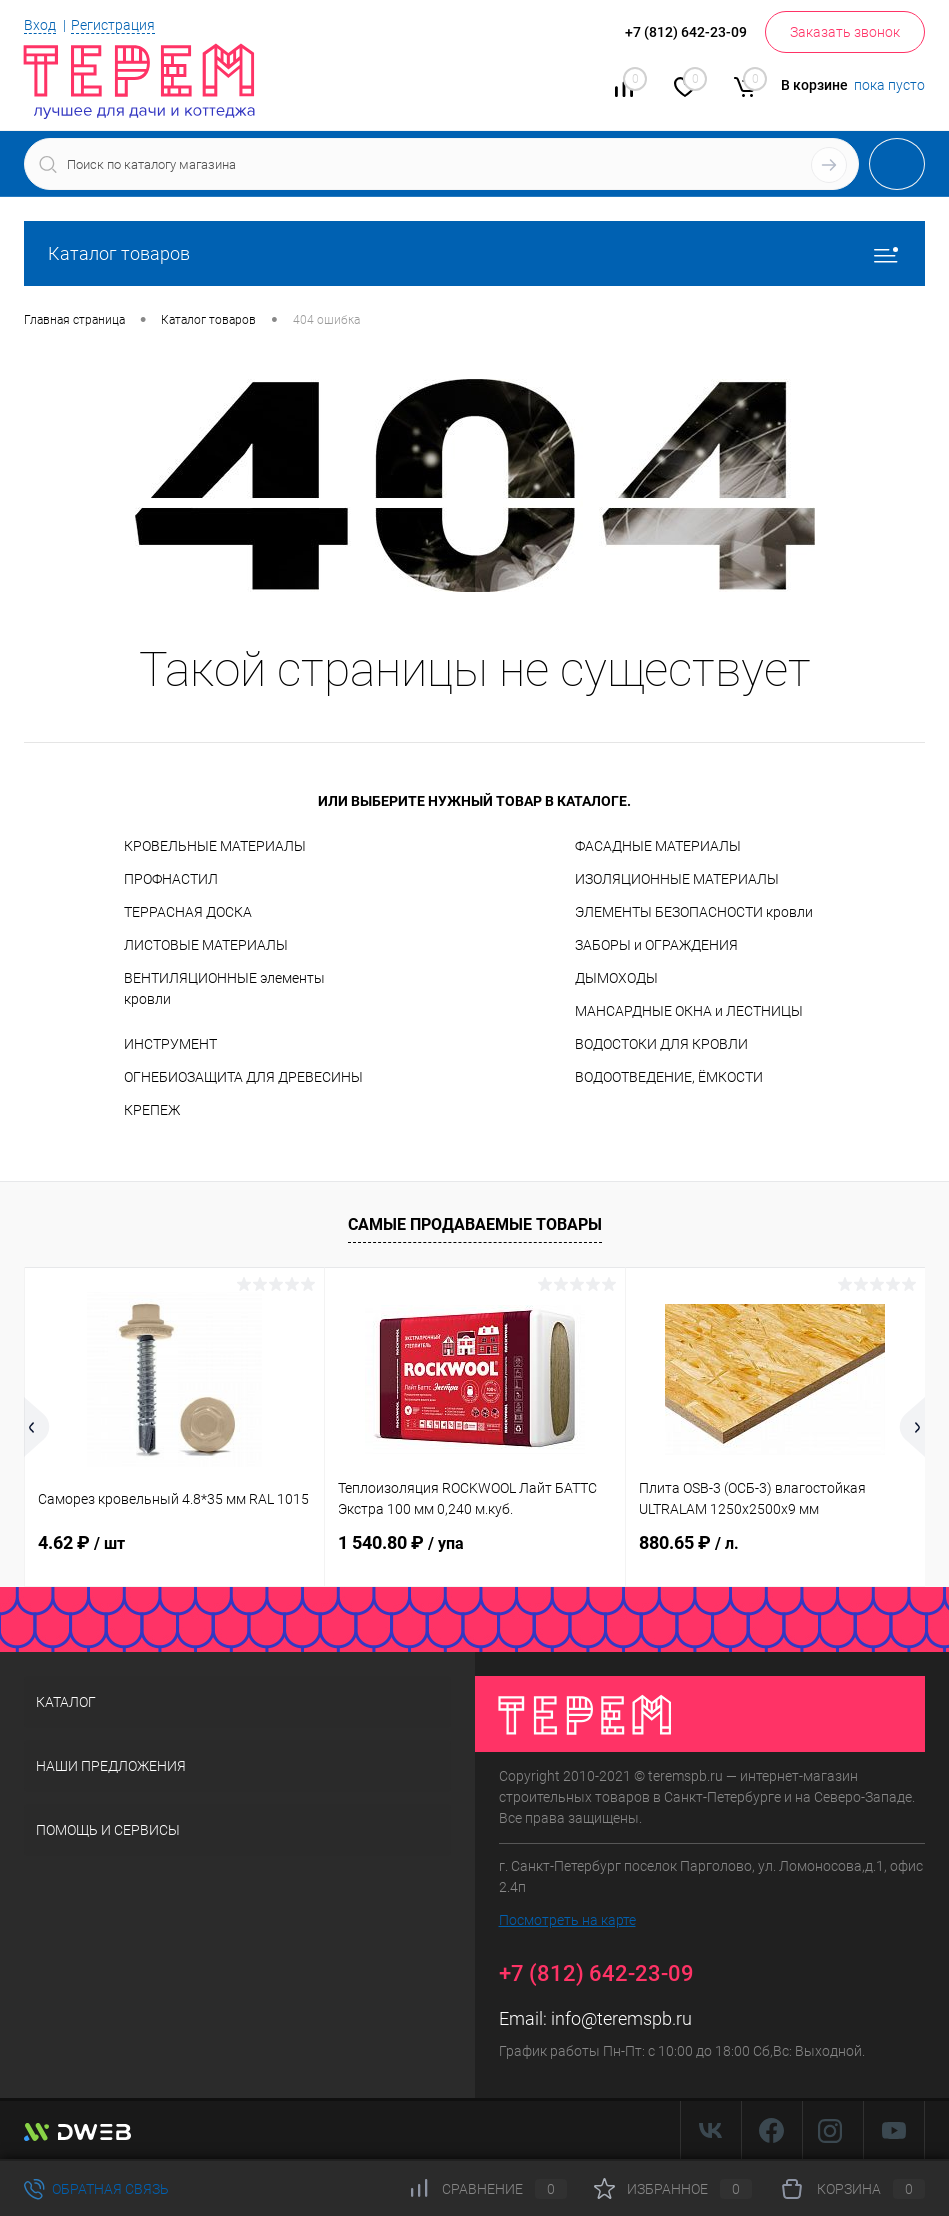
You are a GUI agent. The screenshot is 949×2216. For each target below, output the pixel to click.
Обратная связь (96, 2189)
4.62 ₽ (81, 1542)
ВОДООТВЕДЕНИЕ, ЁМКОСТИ (669, 1077)
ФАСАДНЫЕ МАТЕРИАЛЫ (658, 846)
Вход (40, 25)
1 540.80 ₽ (401, 1542)
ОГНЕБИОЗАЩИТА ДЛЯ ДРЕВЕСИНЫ (243, 1077)
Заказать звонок (845, 32)
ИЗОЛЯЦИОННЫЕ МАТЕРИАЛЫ (677, 879)
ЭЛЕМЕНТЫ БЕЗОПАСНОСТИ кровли (694, 912)
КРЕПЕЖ (152, 1110)
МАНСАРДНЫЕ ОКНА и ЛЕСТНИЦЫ (689, 1011)
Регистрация (113, 25)
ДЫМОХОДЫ (616, 978)
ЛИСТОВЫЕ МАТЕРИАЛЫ (206, 945)
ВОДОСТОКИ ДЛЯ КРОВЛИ (661, 1044)
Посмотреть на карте (567, 1920)
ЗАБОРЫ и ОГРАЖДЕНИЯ (656, 945)
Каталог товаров (474, 253)
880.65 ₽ (689, 1542)
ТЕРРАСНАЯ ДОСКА (188, 912)
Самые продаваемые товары (475, 1224)
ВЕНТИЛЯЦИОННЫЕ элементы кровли (224, 988)
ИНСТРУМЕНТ (170, 1044)
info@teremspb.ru (621, 2018)
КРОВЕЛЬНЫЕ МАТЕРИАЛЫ (215, 846)
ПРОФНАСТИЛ (171, 879)
